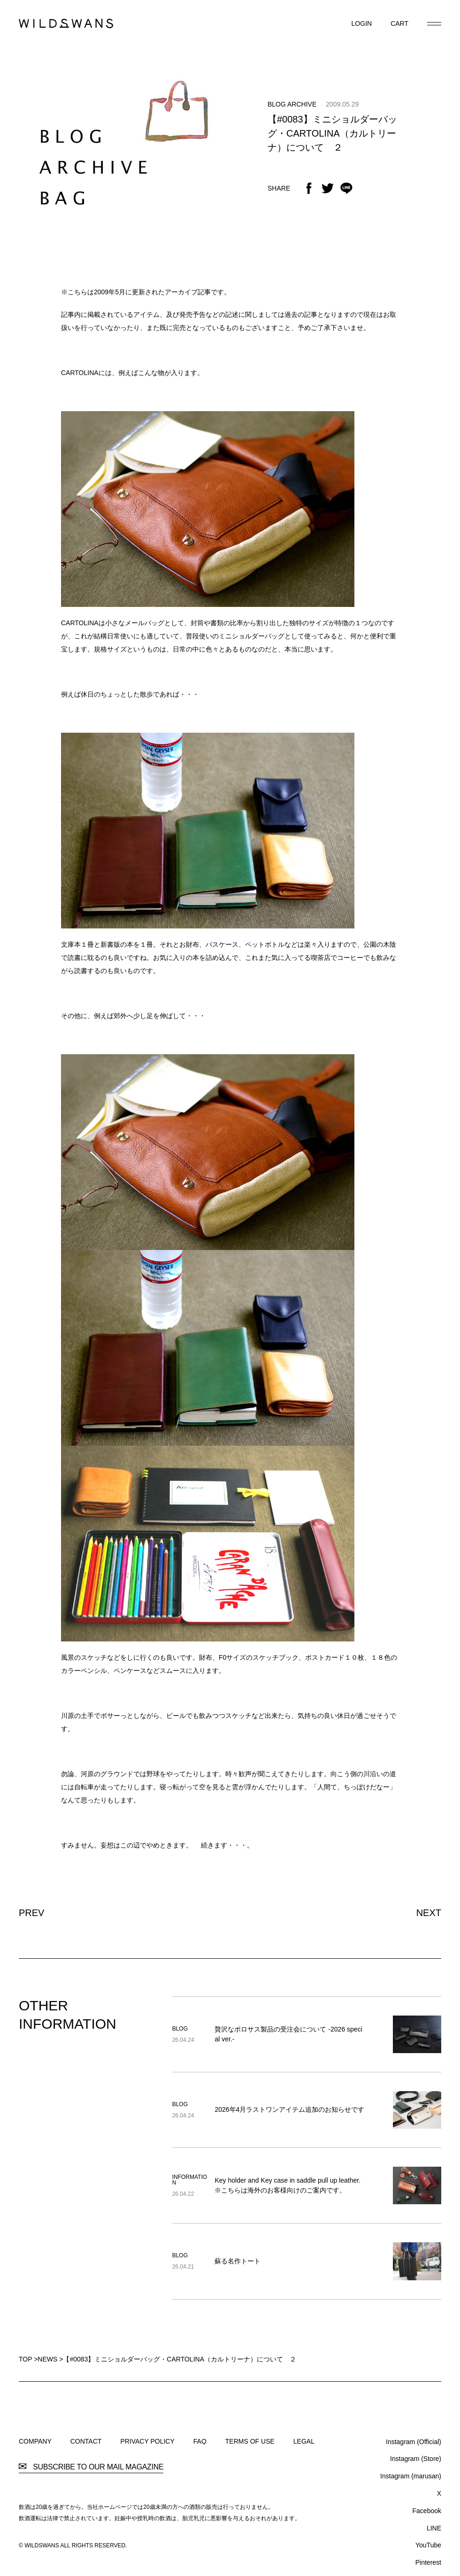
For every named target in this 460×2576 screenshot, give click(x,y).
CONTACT (86, 2441)
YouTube (428, 2545)
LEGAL (303, 2441)
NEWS (47, 2359)
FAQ (200, 2441)
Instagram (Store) (415, 2458)
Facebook (427, 2511)
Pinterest (428, 2562)
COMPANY (35, 2441)
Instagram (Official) (413, 2442)
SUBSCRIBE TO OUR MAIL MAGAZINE (91, 2467)
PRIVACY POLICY (147, 2441)
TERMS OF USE (250, 2441)
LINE (434, 2528)
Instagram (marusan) (410, 2476)
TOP (25, 2359)
